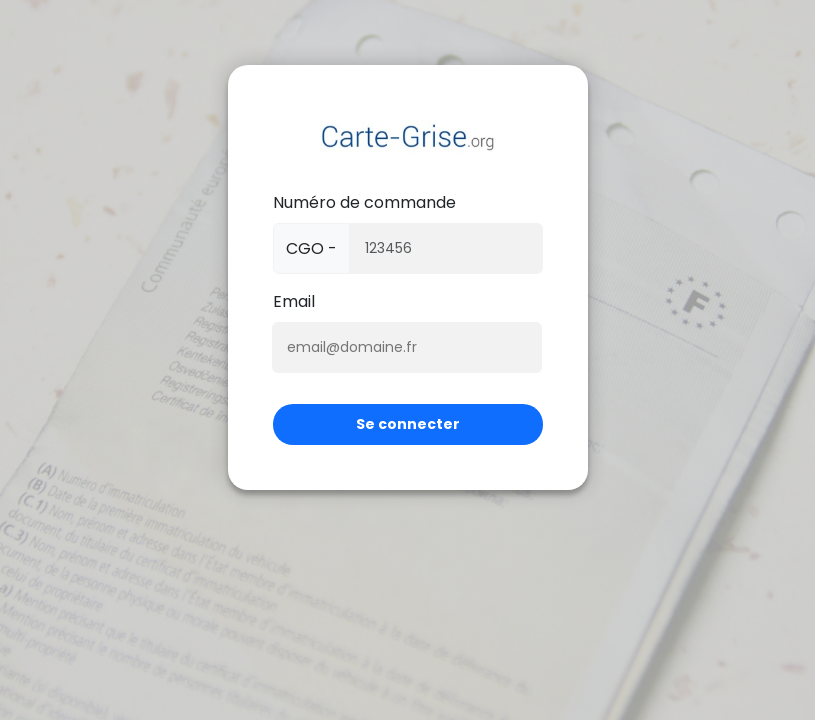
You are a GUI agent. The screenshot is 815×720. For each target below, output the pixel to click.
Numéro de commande (364, 202)
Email (294, 301)
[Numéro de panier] (446, 248)
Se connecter (408, 424)
